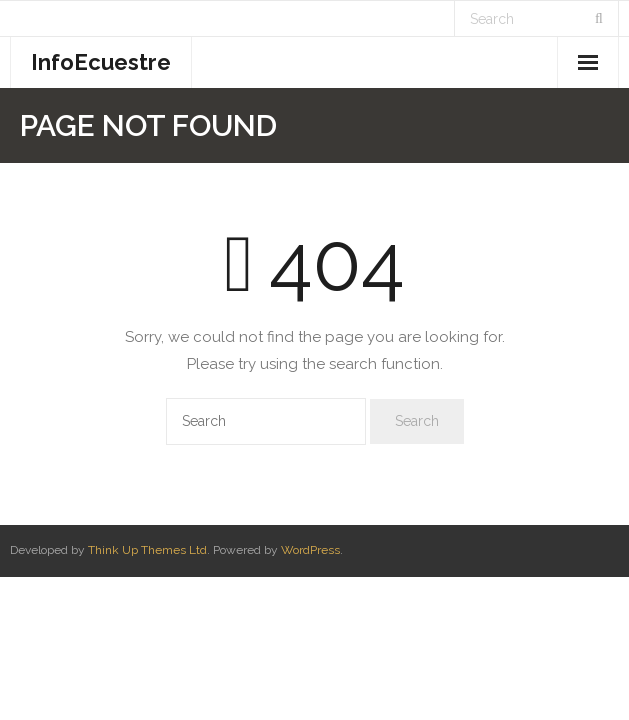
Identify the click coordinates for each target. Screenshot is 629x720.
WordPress (310, 550)
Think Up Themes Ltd (147, 550)
